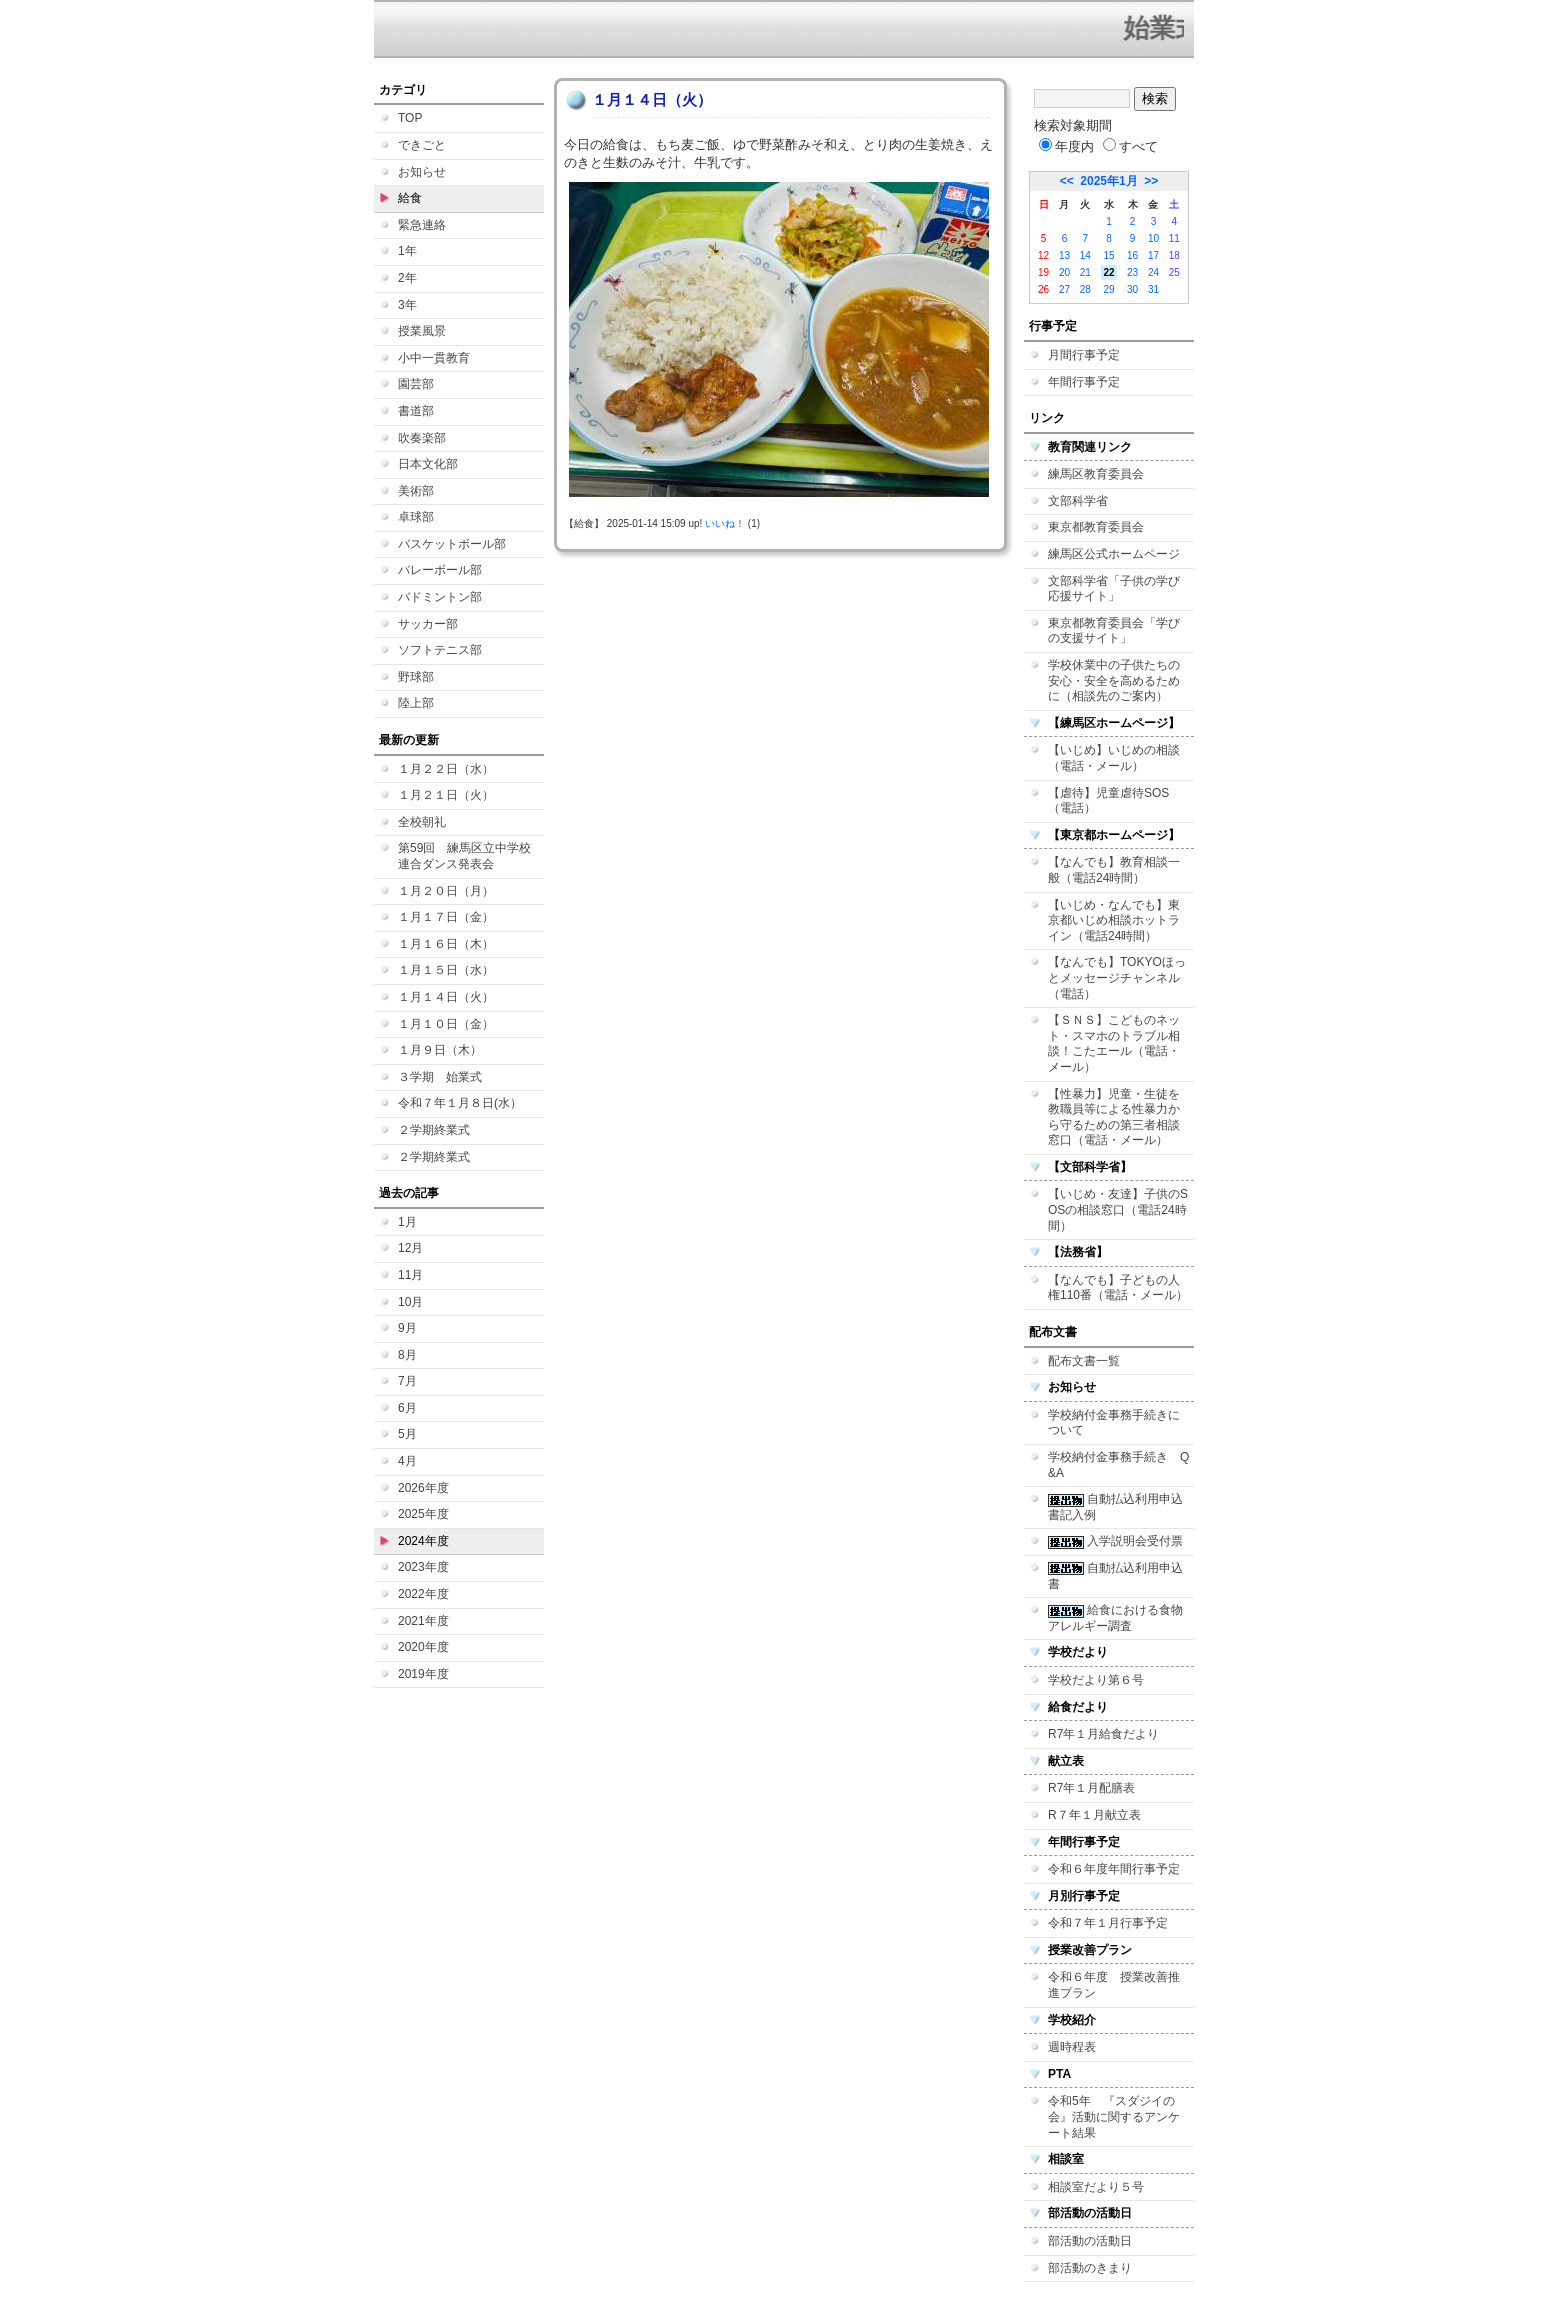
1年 (407, 251)
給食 (410, 198)
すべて (1130, 146)
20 (1064, 272)
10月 (410, 1302)
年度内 (1066, 146)
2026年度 (423, 1488)
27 (1064, 289)
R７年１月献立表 (1094, 1815)
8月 (407, 1355)
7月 (407, 1381)
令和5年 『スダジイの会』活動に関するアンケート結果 (1114, 2116)
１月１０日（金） (446, 1024)
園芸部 (416, 384)
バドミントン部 (440, 597)
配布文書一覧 (1084, 1361)
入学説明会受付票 (1115, 1541)
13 (1064, 255)
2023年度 (423, 1567)
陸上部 (416, 703)
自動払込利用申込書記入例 (1115, 1507)
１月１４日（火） (446, 997)
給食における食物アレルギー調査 (1115, 1618)
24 (1153, 272)
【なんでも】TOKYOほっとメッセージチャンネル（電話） (1117, 977)
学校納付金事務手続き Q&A (1118, 1465)
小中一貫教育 (434, 358)
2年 (407, 278)
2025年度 (423, 1514)
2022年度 (423, 1594)
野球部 (416, 677)
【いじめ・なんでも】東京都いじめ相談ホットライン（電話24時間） (1114, 920)
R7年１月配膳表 (1091, 1788)
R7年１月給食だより (1103, 1734)
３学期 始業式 (440, 1077)
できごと (422, 145)
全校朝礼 (422, 822)
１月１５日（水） (446, 970)
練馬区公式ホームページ (1114, 554)
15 (1108, 255)
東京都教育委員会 (1096, 527)
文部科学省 (1078, 501)
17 (1153, 255)
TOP (410, 118)
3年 (407, 305)
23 (1132, 272)
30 (1132, 289)
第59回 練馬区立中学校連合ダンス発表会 (464, 856)
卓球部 (416, 517)
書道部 (416, 411)
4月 (407, 1461)
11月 (410, 1275)
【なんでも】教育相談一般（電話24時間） (1114, 870)
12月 (410, 1248)
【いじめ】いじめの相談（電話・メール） (1114, 758)
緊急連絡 (422, 225)
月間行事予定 (1084, 355)
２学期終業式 (434, 1130)
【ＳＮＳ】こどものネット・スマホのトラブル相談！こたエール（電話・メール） (1114, 1043)
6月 (407, 1408)
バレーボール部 (440, 570)
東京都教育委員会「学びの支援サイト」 (1114, 631)
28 (1085, 289)
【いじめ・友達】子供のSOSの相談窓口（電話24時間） (1118, 1209)
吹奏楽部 (422, 438)
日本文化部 (428, 464)
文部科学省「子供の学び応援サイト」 (1114, 589)
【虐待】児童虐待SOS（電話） (1108, 801)
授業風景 (422, 331)
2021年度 (423, 1621)
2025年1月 (1108, 181)
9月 (407, 1328)
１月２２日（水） (446, 769)
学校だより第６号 (1096, 1680)
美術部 (416, 491)
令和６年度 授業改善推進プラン (1114, 1985)
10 (1153, 238)
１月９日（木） (440, 1050)
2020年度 (423, 1647)
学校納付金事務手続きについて (1114, 1423)
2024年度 (423, 1541)
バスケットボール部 (452, 544)
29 (1108, 289)
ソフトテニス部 (440, 650)
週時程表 (1072, 2047)
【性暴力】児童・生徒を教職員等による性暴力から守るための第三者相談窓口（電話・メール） (1114, 1117)
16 (1132, 255)
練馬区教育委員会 (1096, 474)
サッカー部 (428, 624)
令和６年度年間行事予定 (1114, 1869)
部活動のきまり (1090, 2268)
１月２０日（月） (446, 891)
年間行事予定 (1084, 382)
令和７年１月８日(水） (460, 1103)
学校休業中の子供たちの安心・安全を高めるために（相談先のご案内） (1114, 680)
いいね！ (725, 523)
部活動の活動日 (1090, 2241)
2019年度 (423, 1674)
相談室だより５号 (1096, 2187)
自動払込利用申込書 (1115, 1576)
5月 (407, 1434)
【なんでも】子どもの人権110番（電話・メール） (1118, 1288)
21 (1085, 272)
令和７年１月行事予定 (1108, 1923)
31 (1153, 289)
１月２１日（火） (446, 795)
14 (1085, 255)
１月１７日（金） (446, 917)
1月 (407, 1222)
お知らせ (422, 172)
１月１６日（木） (446, 944)
